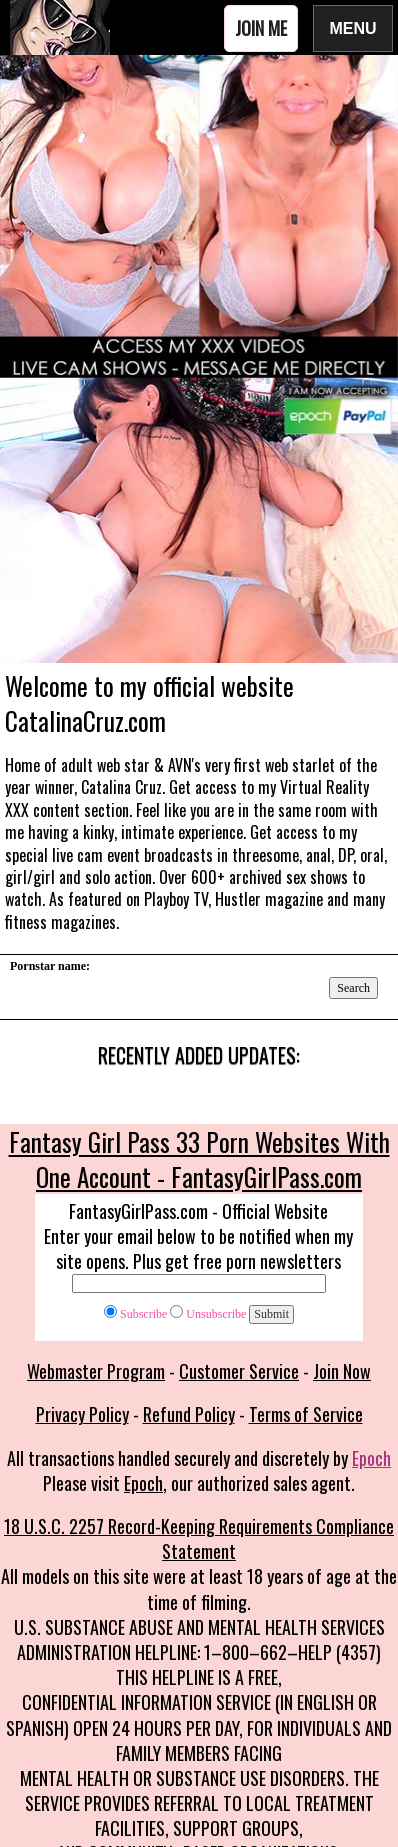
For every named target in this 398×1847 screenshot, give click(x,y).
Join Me (261, 28)
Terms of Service (306, 1414)
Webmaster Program (96, 1371)
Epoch (371, 1458)
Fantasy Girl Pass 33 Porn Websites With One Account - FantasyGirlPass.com (199, 1159)
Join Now (342, 1371)
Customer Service (239, 1371)
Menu (353, 27)
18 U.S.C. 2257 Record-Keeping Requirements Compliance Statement (199, 1538)
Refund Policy (189, 1414)
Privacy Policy (82, 1414)
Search (353, 988)
